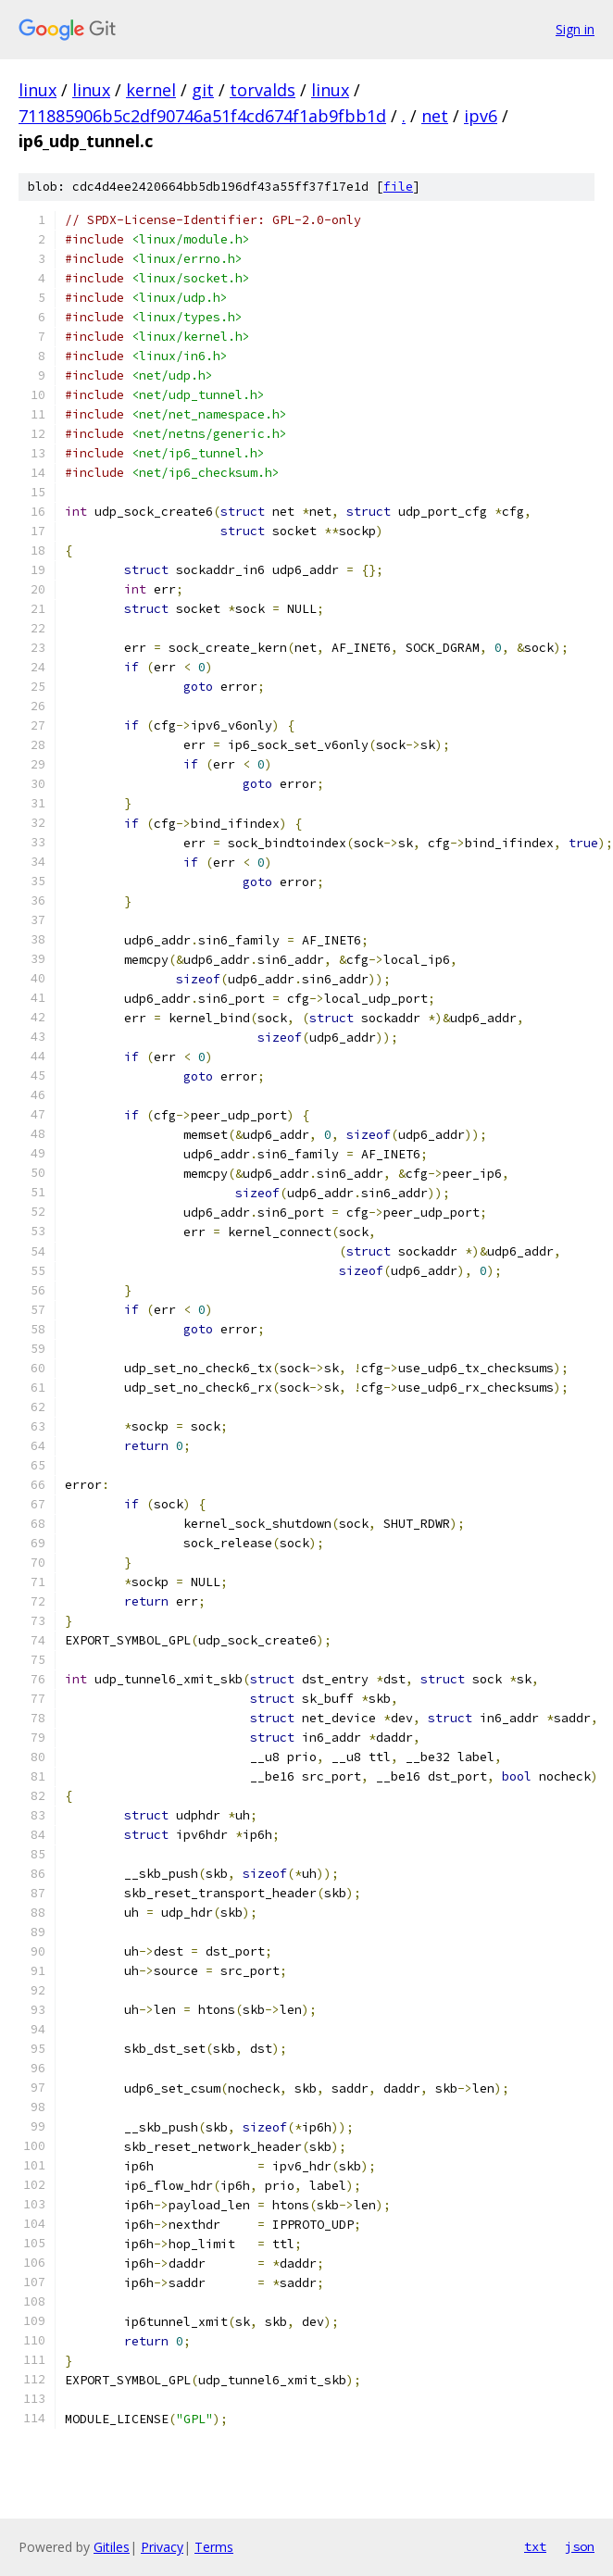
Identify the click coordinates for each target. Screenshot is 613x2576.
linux (37, 90)
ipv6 (480, 116)
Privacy (162, 2547)
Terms (213, 2547)
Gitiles (112, 2547)
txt (535, 2546)
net (434, 116)
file (398, 186)
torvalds (262, 90)
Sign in (575, 29)
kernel (151, 90)
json (579, 2546)
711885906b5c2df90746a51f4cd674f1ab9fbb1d (202, 116)
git (203, 90)
